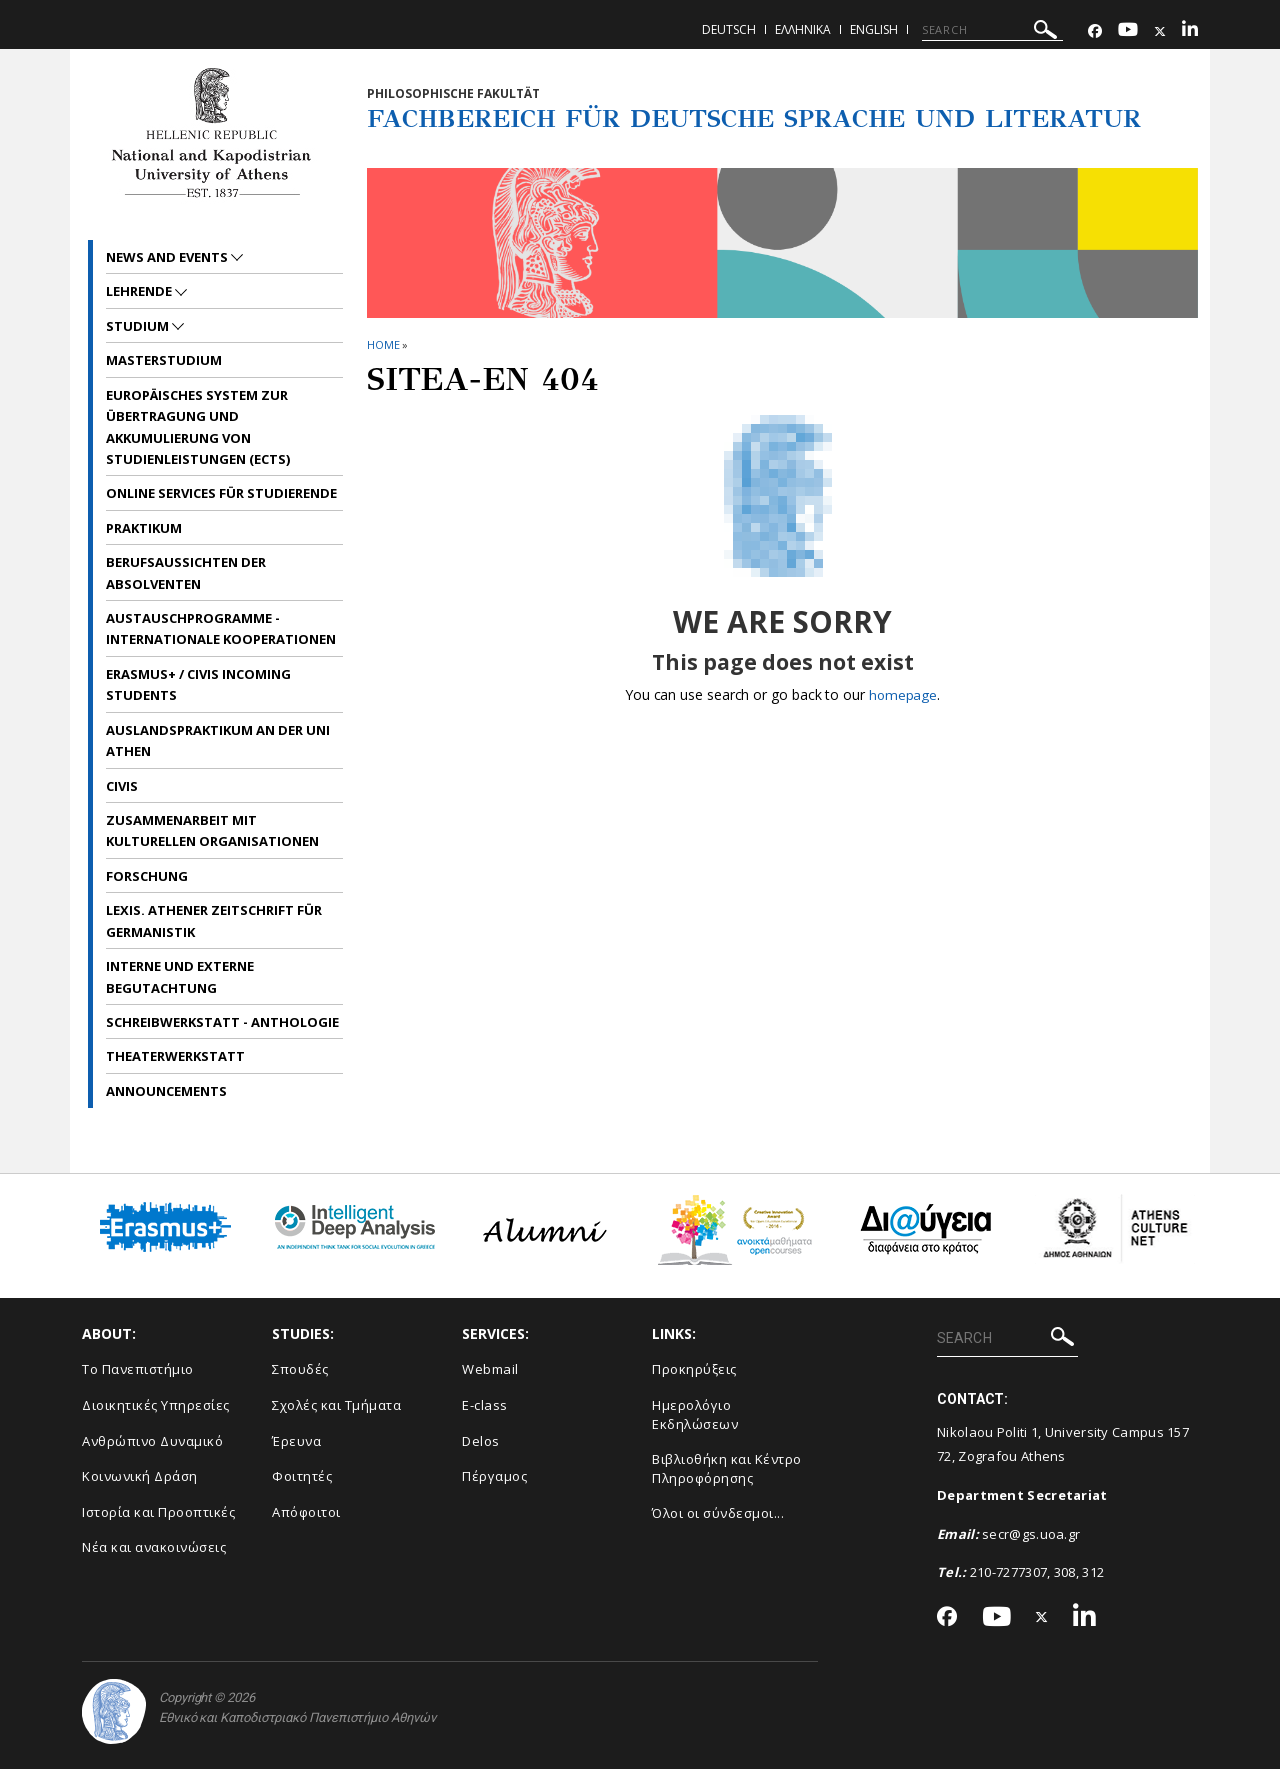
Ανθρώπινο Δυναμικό (152, 1441)
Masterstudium (164, 360)
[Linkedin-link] (1190, 31)
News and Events (168, 257)
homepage (902, 694)
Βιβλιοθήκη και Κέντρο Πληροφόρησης (727, 1468)
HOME (383, 344)
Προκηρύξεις (694, 1369)
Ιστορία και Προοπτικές (158, 1512)
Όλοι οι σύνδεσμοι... (718, 1513)
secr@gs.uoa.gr (1031, 1534)
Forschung (147, 876)
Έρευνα (296, 1441)
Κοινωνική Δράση (140, 1476)
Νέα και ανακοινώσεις (154, 1547)
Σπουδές (300, 1369)
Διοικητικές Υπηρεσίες (156, 1405)
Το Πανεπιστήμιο (138, 1369)
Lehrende (140, 291)
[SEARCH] (992, 30)
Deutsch (729, 29)
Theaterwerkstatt (175, 1056)
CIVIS (122, 786)
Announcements (166, 1091)
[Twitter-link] (1160, 31)
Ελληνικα (803, 29)
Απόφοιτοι (306, 1512)
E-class (485, 1405)
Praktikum (144, 528)
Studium (139, 326)
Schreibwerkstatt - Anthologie (222, 1022)
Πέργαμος (494, 1476)
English (874, 29)
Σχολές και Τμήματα (336, 1405)
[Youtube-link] (1128, 31)
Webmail (490, 1369)
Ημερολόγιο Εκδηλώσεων (695, 1414)
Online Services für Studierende (221, 493)
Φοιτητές (302, 1476)
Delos (481, 1441)
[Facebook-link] (1095, 31)
